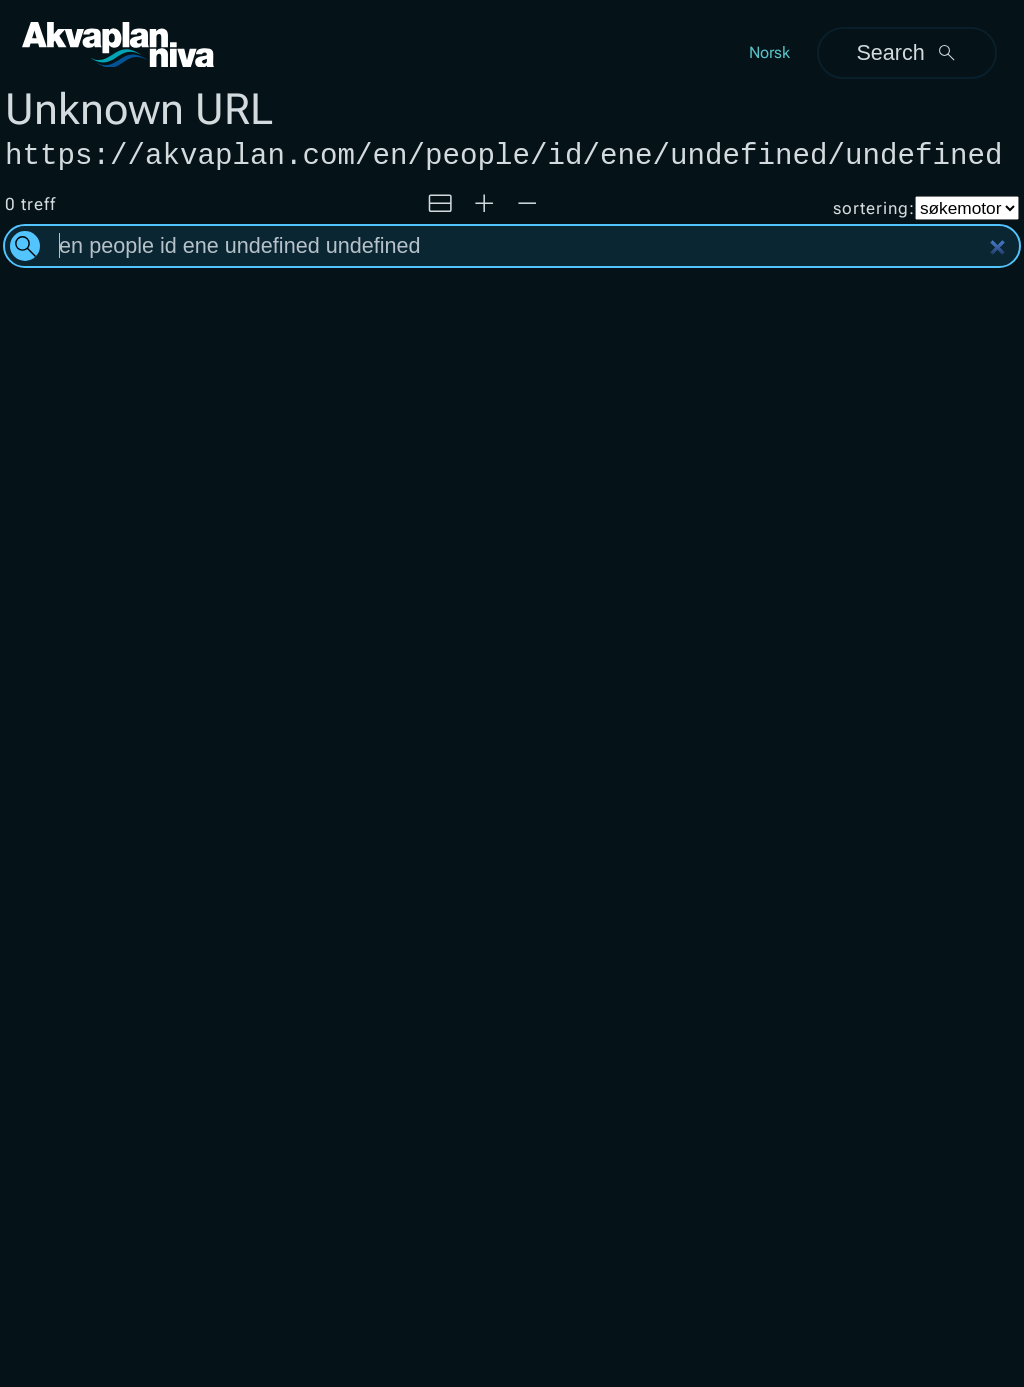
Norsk (769, 52)
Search (906, 52)
